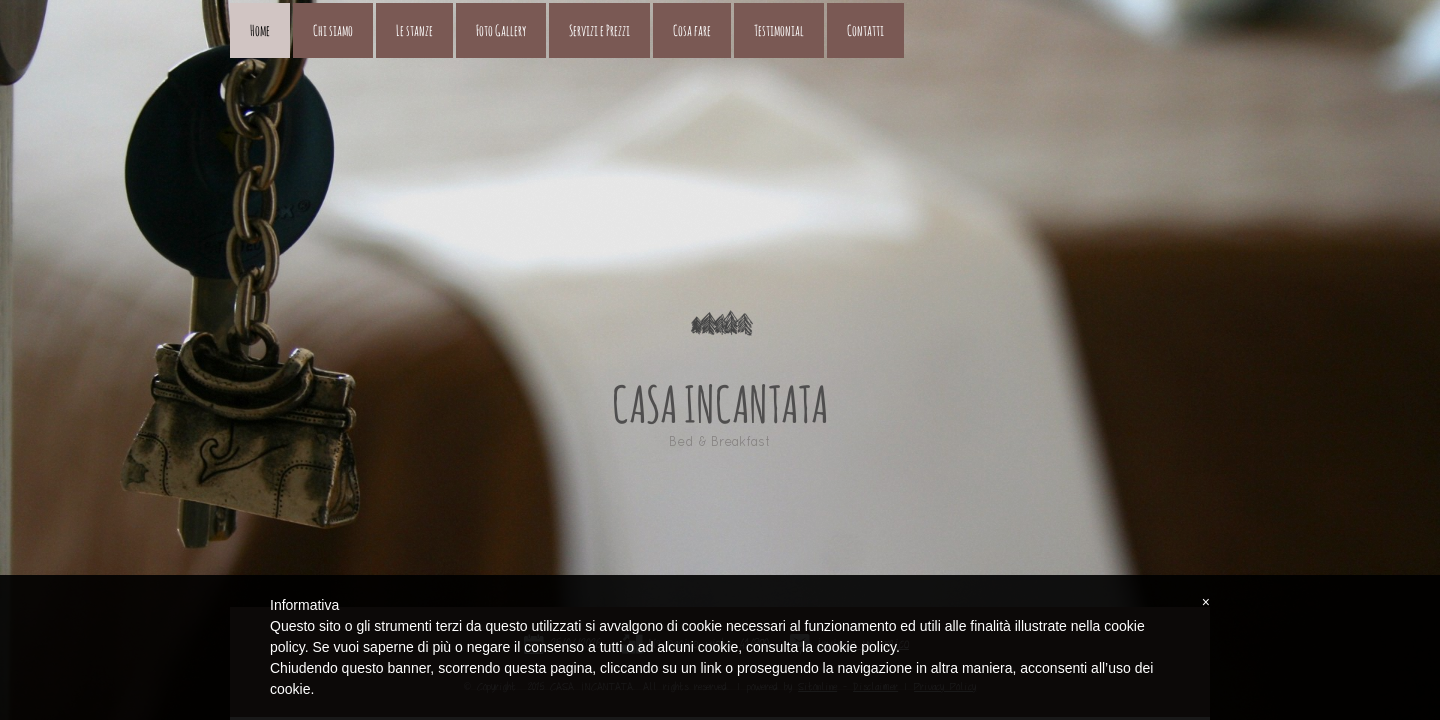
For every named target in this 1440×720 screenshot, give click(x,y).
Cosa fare (692, 30)
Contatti (865, 30)
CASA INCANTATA (720, 404)
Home (260, 30)
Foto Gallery (501, 30)
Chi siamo (333, 30)
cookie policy (856, 647)
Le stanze (414, 30)
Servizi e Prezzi (599, 30)
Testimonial (779, 30)
